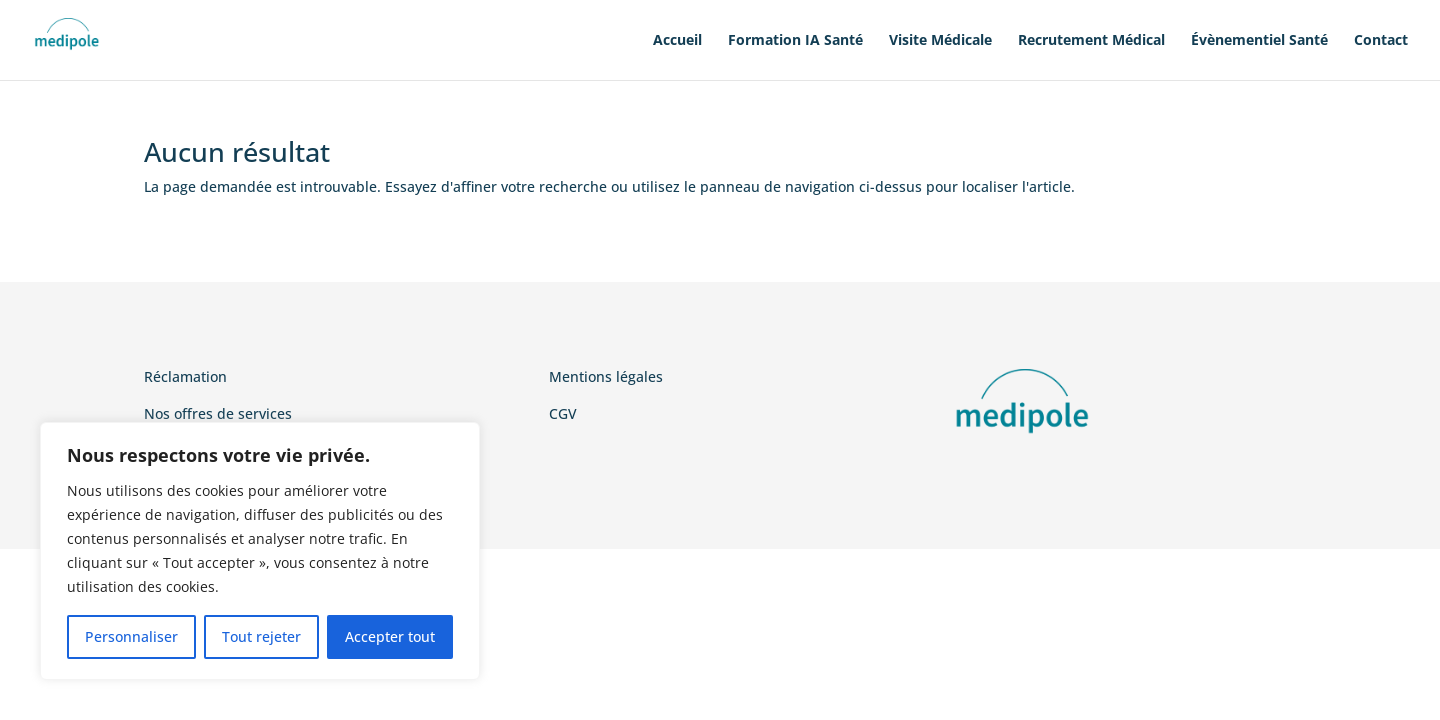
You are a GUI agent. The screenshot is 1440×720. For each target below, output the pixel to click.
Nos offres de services (218, 413)
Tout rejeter (261, 636)
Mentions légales (606, 376)
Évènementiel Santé (1259, 41)
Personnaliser (131, 636)
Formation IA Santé (795, 41)
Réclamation (185, 376)
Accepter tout (390, 636)
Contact (1381, 41)
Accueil (677, 41)
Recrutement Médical (1091, 41)
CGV (563, 413)
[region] (260, 551)
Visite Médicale (940, 41)
